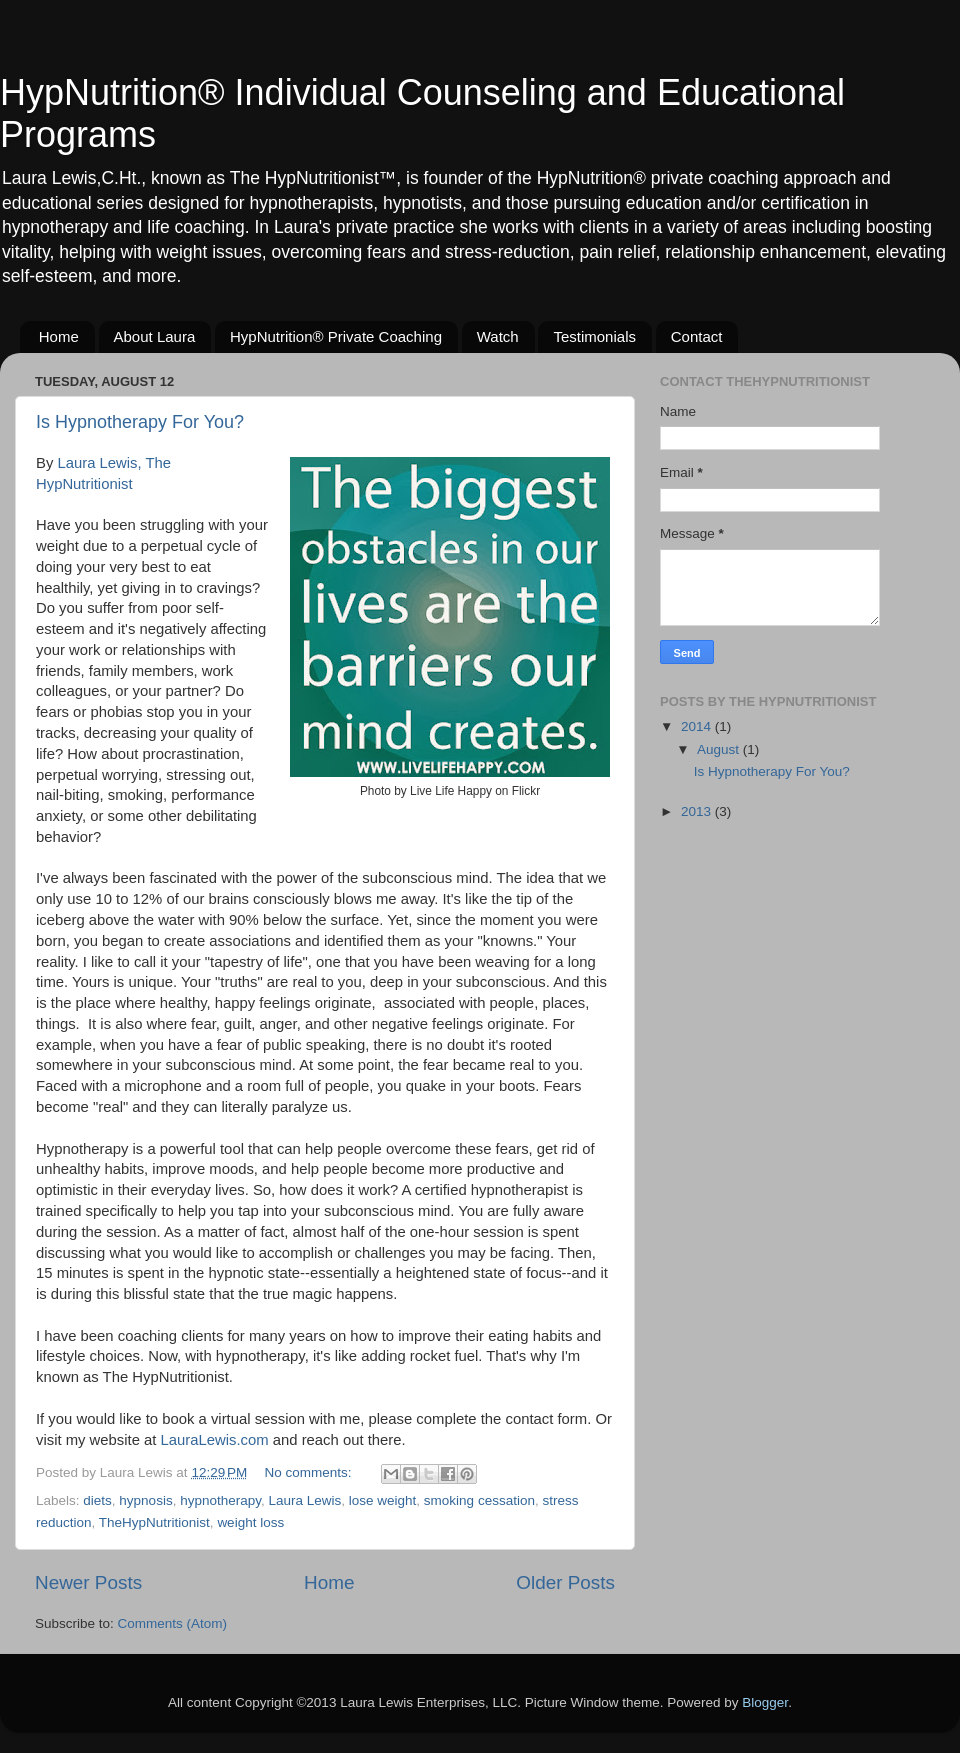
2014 (698, 726)
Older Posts (565, 1582)
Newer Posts (88, 1582)
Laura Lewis (304, 1500)
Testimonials (594, 336)
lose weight (383, 1500)
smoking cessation (479, 1500)
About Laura (155, 336)
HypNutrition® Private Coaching (336, 336)
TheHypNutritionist (154, 1522)
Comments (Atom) (173, 1623)
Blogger (765, 1702)
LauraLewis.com (215, 1440)
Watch (498, 336)
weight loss (250, 1522)
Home (59, 336)
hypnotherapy (220, 1500)
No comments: (310, 1472)
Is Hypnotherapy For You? (140, 422)
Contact (697, 336)
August (720, 749)
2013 (698, 811)
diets (97, 1500)
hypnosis (145, 1500)
